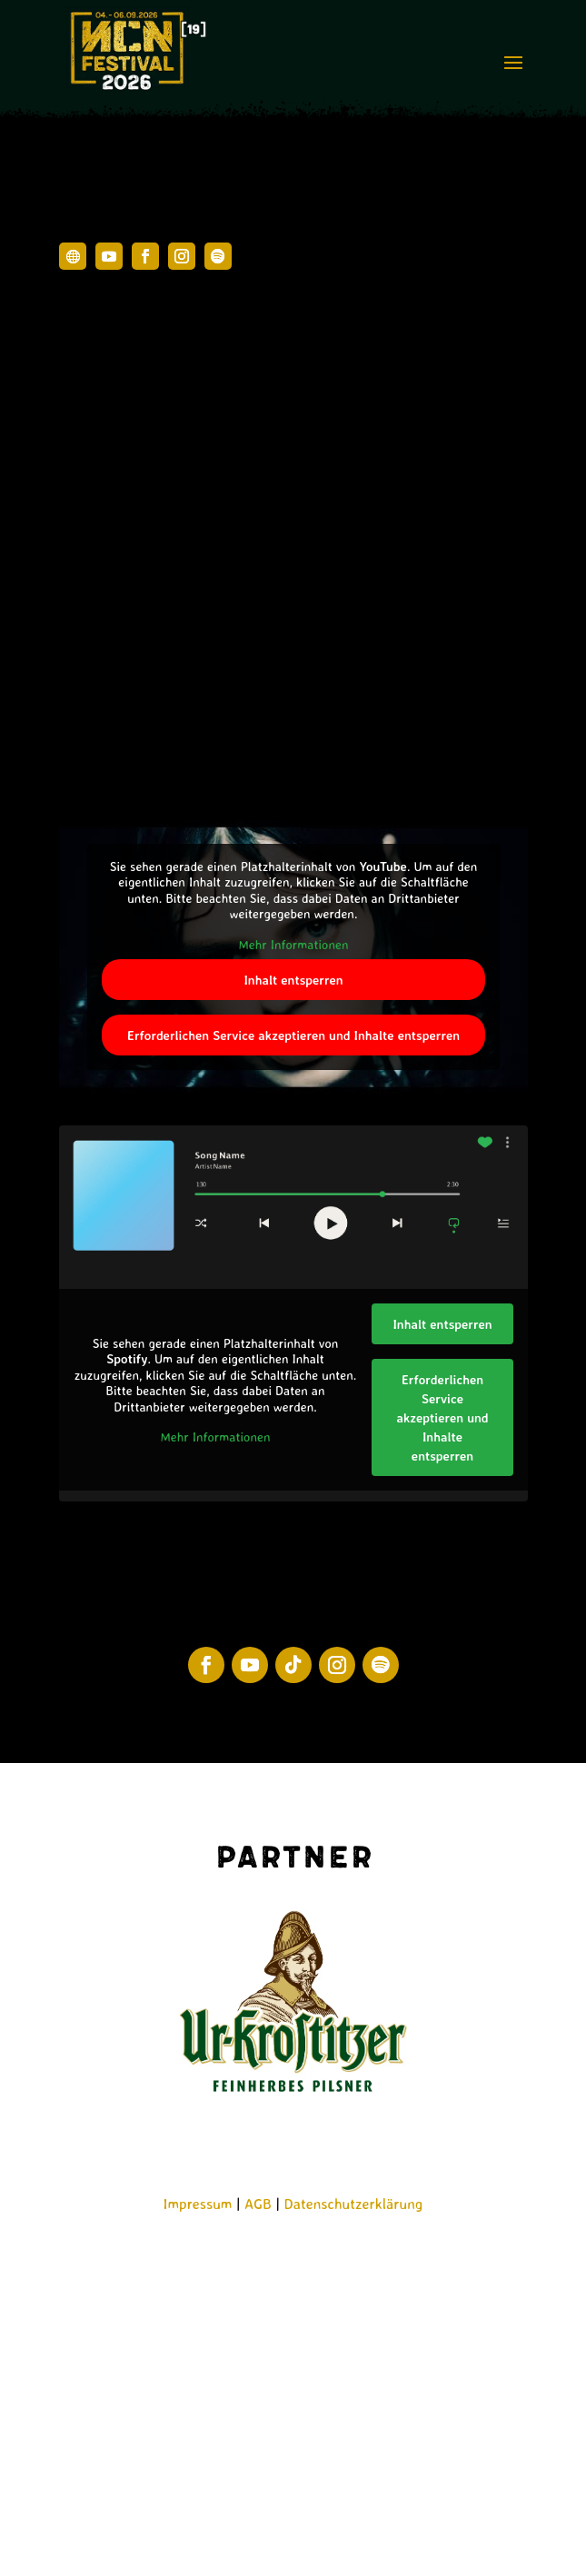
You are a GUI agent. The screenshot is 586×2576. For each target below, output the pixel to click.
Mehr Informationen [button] (293, 944)
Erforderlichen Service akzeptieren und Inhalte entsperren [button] (292, 1035)
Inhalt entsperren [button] (293, 979)
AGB (258, 2204)
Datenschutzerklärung (353, 2204)
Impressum (198, 2204)
